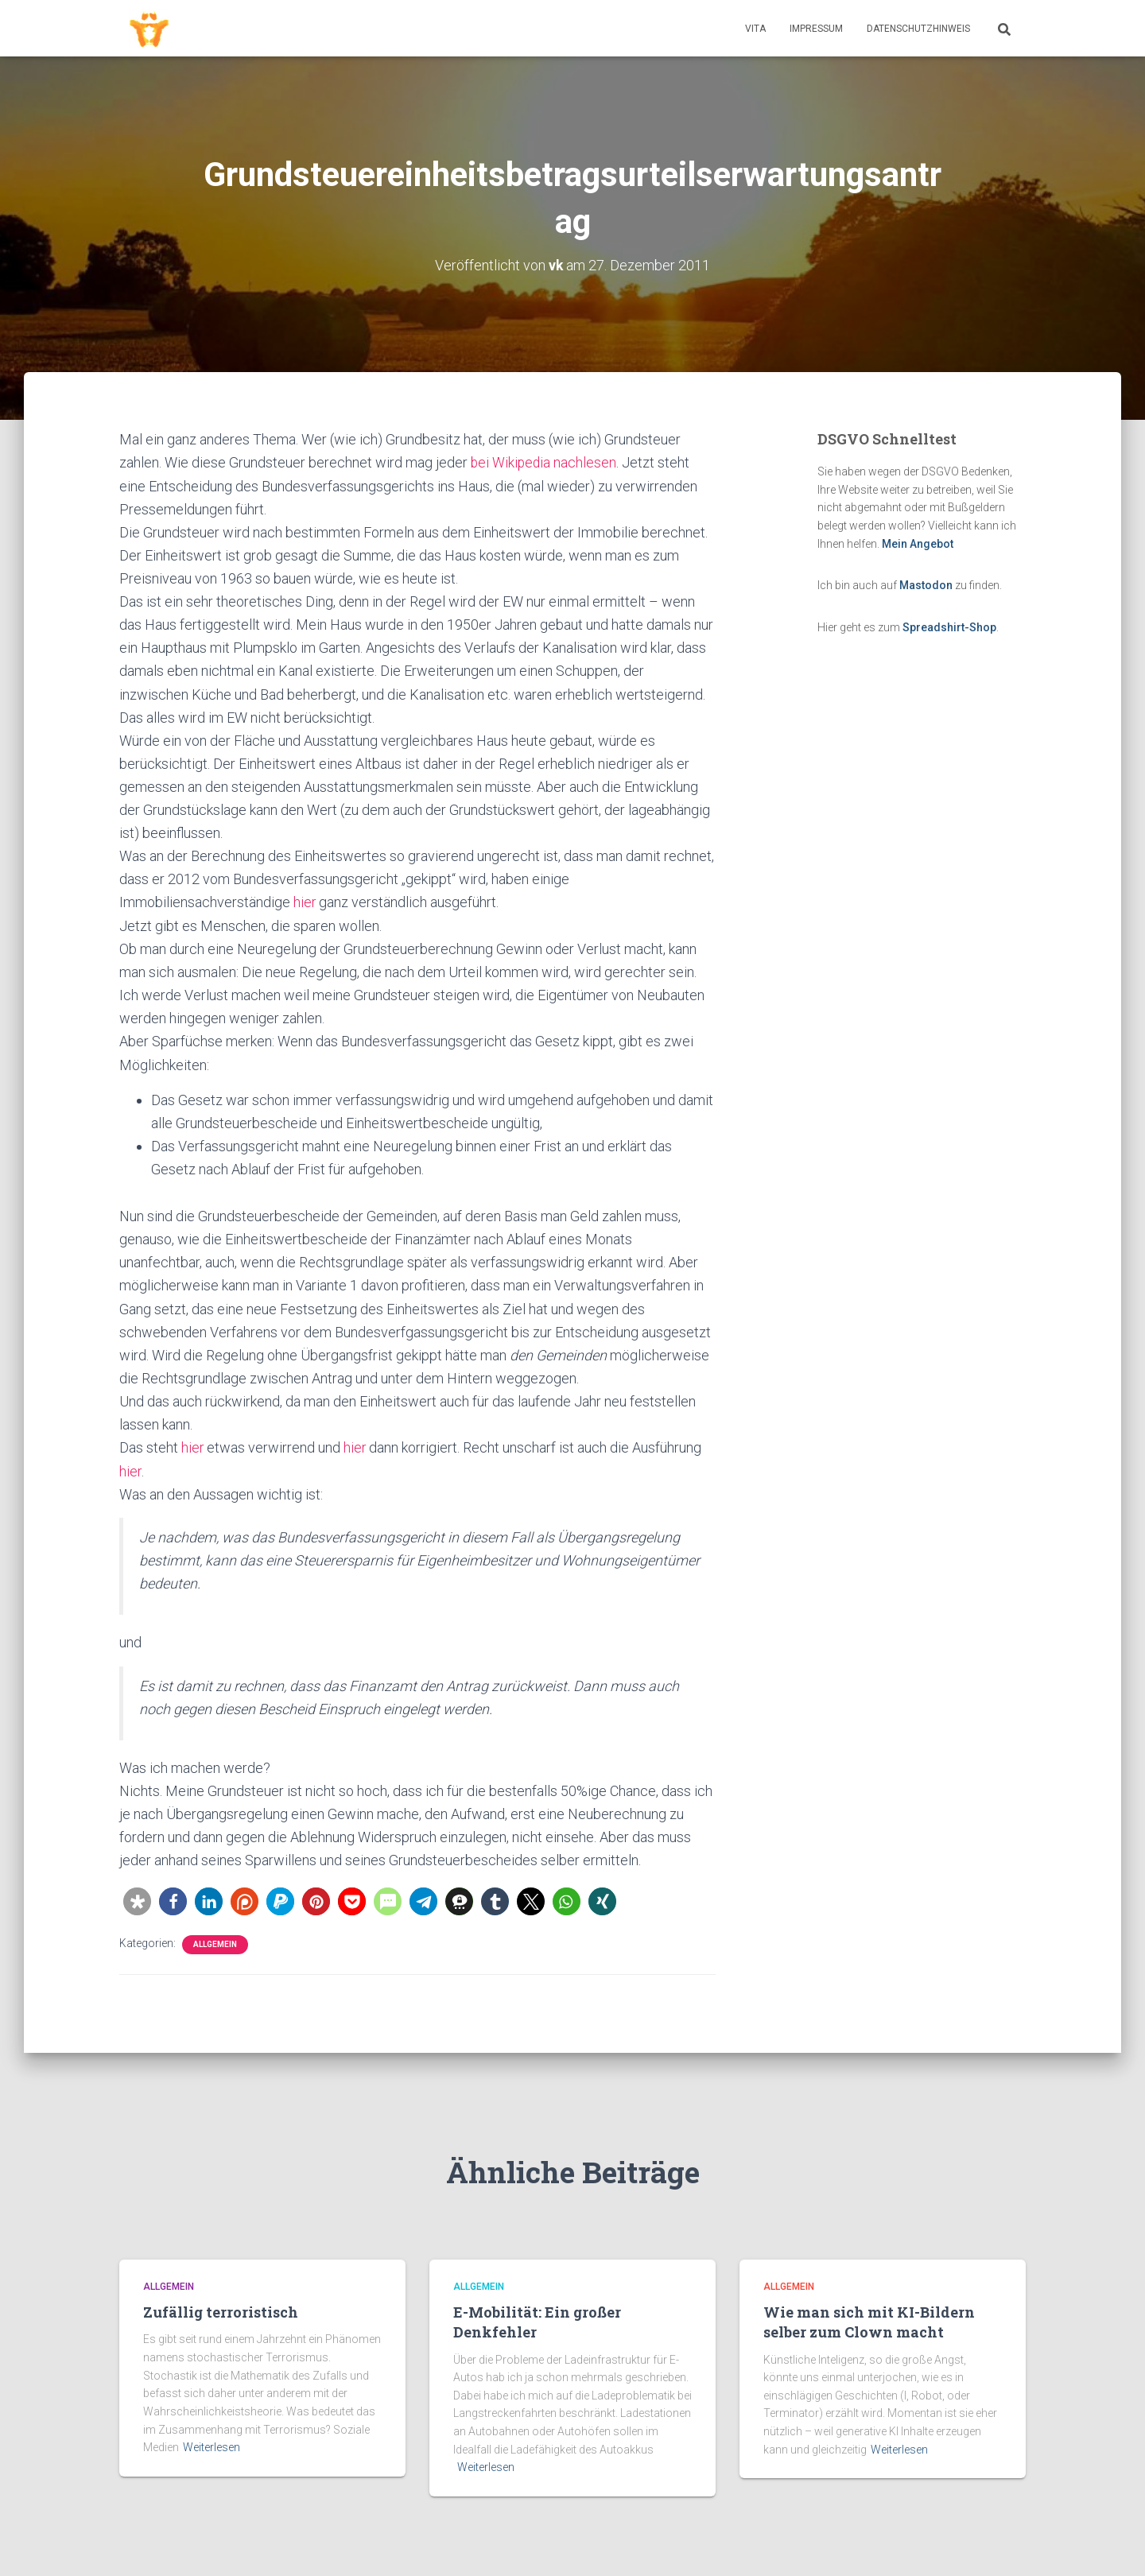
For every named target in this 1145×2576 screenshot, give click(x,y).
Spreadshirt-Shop (949, 627)
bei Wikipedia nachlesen (545, 462)
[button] (137, 1901)
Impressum (816, 28)
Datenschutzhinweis (918, 28)
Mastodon (926, 585)
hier (304, 902)
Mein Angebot (917, 543)
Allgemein (215, 1943)
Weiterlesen (211, 2447)
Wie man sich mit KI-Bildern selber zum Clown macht (869, 2321)
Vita (755, 28)
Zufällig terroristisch (220, 2312)
